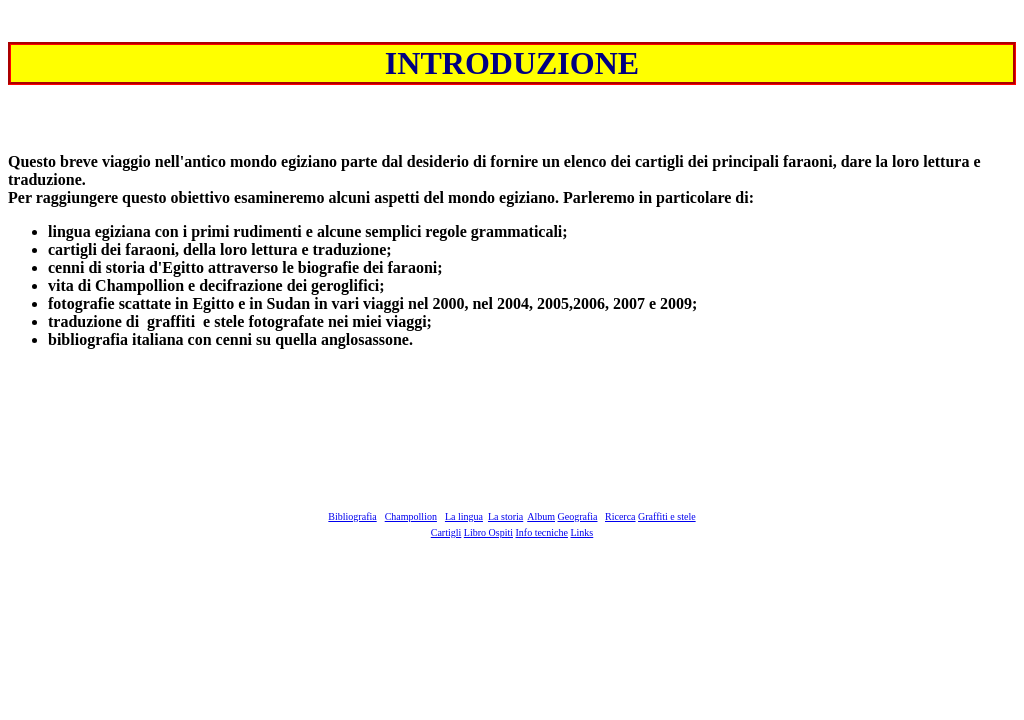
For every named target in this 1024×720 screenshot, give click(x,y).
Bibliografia (352, 516)
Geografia (578, 516)
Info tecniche (541, 532)
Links (581, 532)
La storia (505, 516)
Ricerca (620, 516)
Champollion (411, 516)
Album (541, 516)
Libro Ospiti (488, 532)
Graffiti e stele (667, 516)
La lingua (464, 516)
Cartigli (446, 532)
